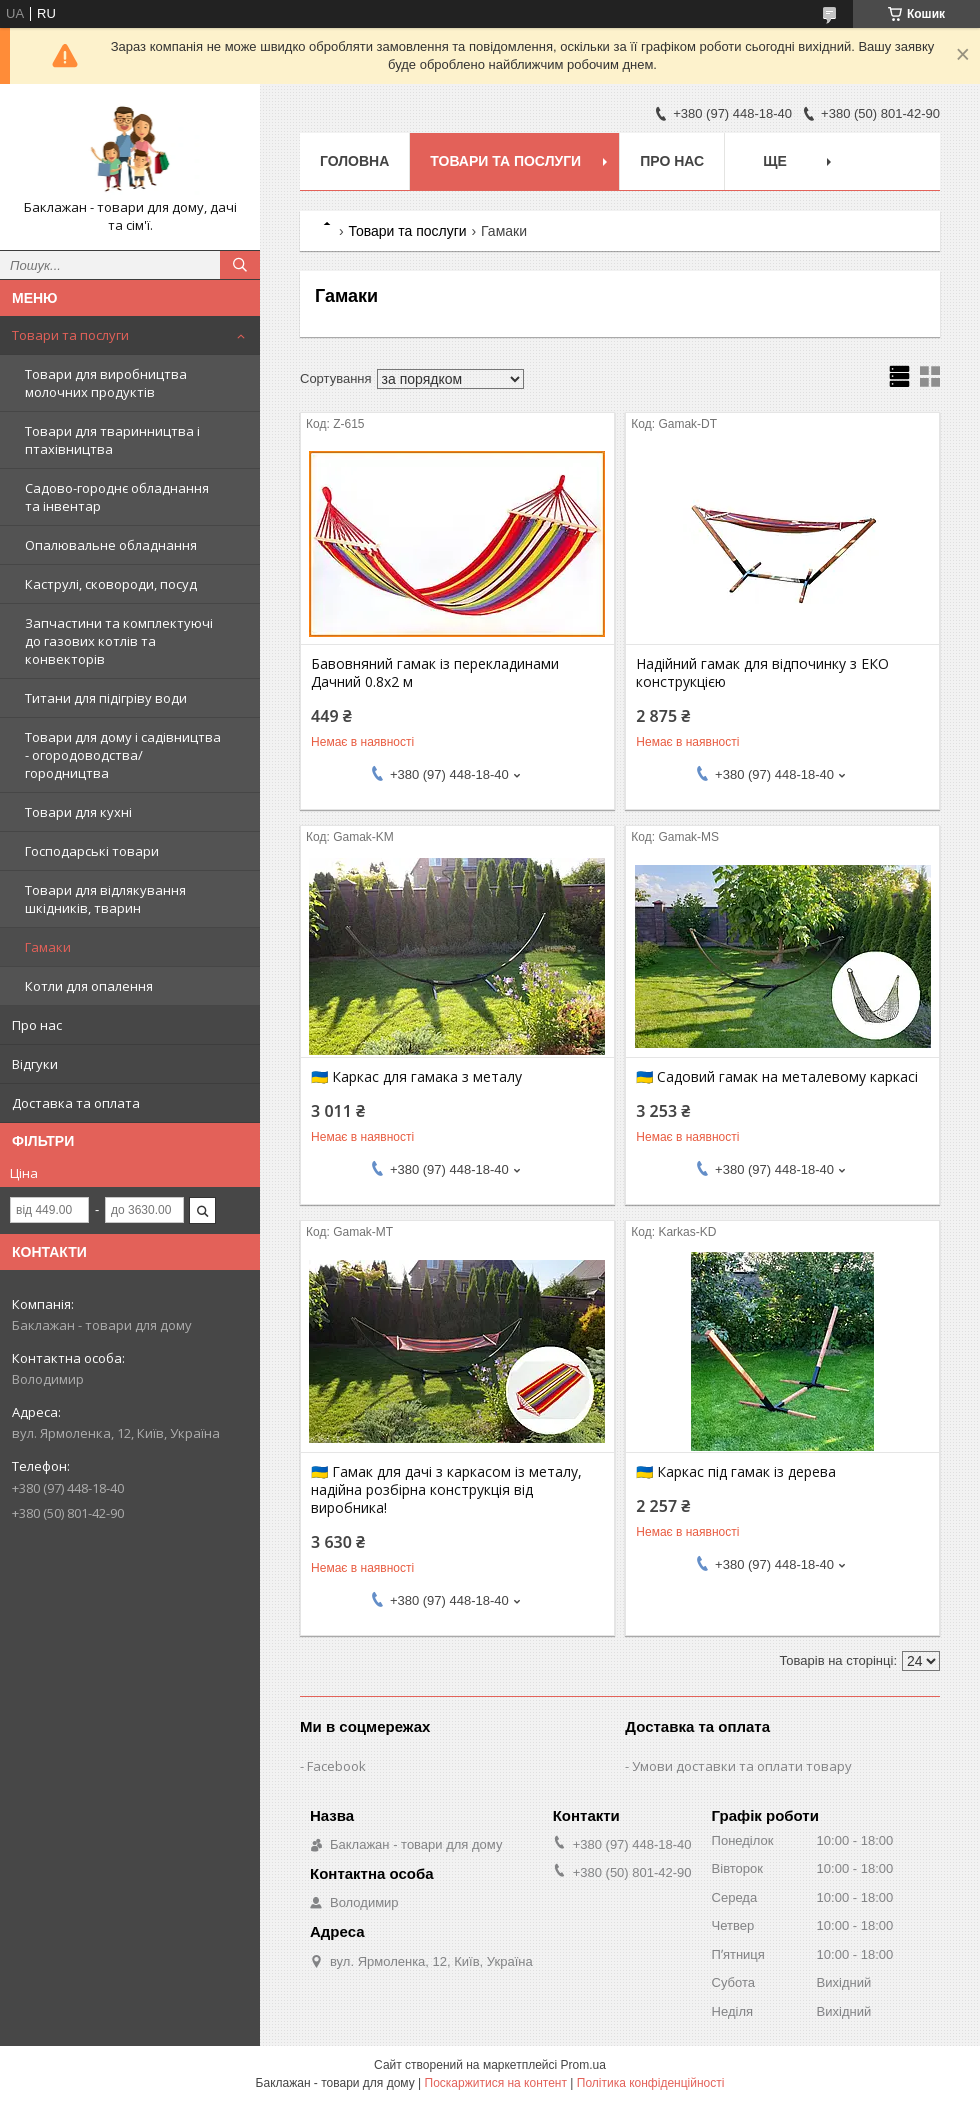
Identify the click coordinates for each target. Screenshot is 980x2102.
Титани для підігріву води (106, 698)
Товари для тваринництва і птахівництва (112, 440)
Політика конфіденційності (651, 2083)
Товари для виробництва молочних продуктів (106, 383)
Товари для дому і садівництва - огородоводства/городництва (123, 755)
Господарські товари (92, 851)
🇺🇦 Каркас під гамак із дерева (736, 1472)
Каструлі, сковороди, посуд (111, 584)
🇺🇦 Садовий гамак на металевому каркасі (777, 1077)
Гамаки (48, 947)
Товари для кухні (78, 812)
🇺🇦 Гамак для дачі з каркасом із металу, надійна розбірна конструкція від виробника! (446, 1490)
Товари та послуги (70, 335)
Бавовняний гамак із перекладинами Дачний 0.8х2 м (435, 673)
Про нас (37, 1025)
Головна (354, 161)
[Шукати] (240, 265)
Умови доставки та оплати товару (742, 1766)
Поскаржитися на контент (496, 2083)
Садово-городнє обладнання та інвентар (117, 497)
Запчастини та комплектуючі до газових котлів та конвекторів (119, 641)
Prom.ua (583, 2065)
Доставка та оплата (76, 1103)
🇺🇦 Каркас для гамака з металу (416, 1077)
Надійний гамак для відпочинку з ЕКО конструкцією (762, 673)
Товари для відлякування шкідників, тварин (105, 899)
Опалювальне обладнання (111, 545)
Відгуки (35, 1064)
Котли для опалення (89, 986)
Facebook (336, 1766)
